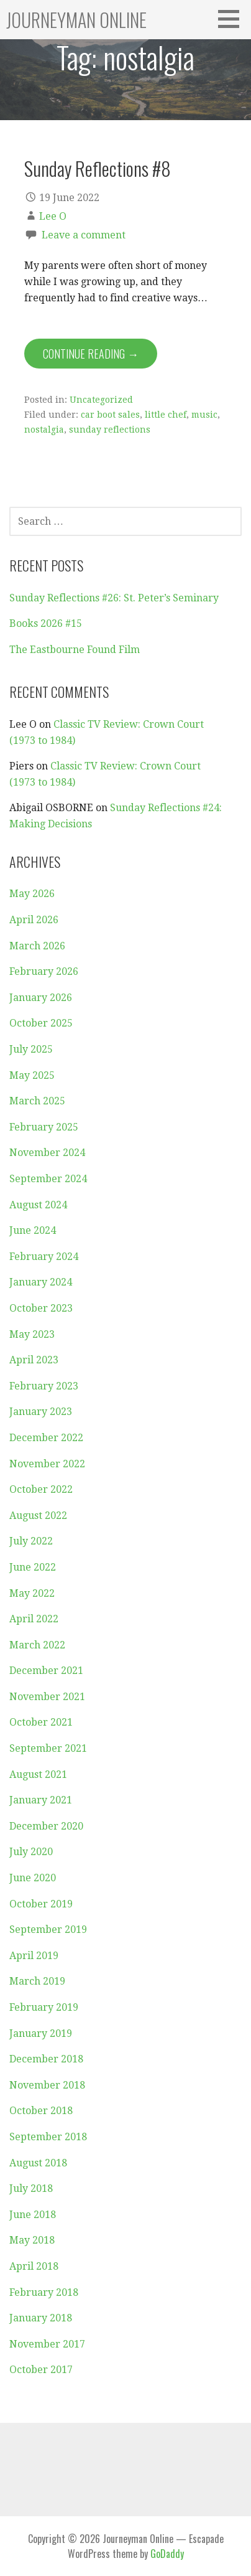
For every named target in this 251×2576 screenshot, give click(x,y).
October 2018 (41, 2111)
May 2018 (32, 2240)
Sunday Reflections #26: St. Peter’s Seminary (114, 598)
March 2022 (37, 1645)
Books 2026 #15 (45, 623)
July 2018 (31, 2188)
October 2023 (41, 1308)
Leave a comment (84, 235)
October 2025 (41, 1023)
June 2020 (32, 1878)
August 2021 (38, 1774)
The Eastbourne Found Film (74, 650)
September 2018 (48, 2137)
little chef (165, 415)
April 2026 (33, 920)
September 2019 (48, 1929)
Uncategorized (101, 400)
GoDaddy (167, 2553)
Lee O (52, 216)
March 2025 (37, 1101)
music (204, 415)
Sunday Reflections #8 (97, 168)
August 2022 (38, 1515)
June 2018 (32, 2215)
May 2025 (32, 1075)
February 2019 (43, 2007)
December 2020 (46, 1826)
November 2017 (47, 2344)
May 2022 (32, 1593)
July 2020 (31, 1852)
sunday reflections (109, 430)
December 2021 (46, 1670)
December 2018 (46, 2059)
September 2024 (48, 1179)
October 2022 (41, 1489)
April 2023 (33, 1360)
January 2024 (40, 1282)
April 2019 (33, 1956)
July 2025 (31, 1049)
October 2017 (41, 2370)
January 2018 (40, 2318)
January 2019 (40, 2033)
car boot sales (110, 415)
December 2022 (46, 1438)
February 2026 (43, 971)
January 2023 (40, 1411)
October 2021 (41, 1722)
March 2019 (37, 1981)
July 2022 (31, 1541)
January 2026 (40, 998)
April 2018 (33, 2266)
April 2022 (33, 1619)
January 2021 (40, 1800)
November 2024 (47, 1153)
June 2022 (32, 1567)
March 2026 (37, 946)
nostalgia (44, 430)
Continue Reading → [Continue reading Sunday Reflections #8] (91, 354)
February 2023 (43, 1386)
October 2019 (41, 1904)
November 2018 (47, 2085)
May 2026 (32, 894)
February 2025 (43, 1127)
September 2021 (48, 1748)
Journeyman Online (76, 20)
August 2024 (38, 1205)
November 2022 (47, 1464)
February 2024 (43, 1256)
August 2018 (38, 2163)
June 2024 (32, 1230)
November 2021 (47, 1697)
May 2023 (32, 1334)
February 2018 (43, 2292)
